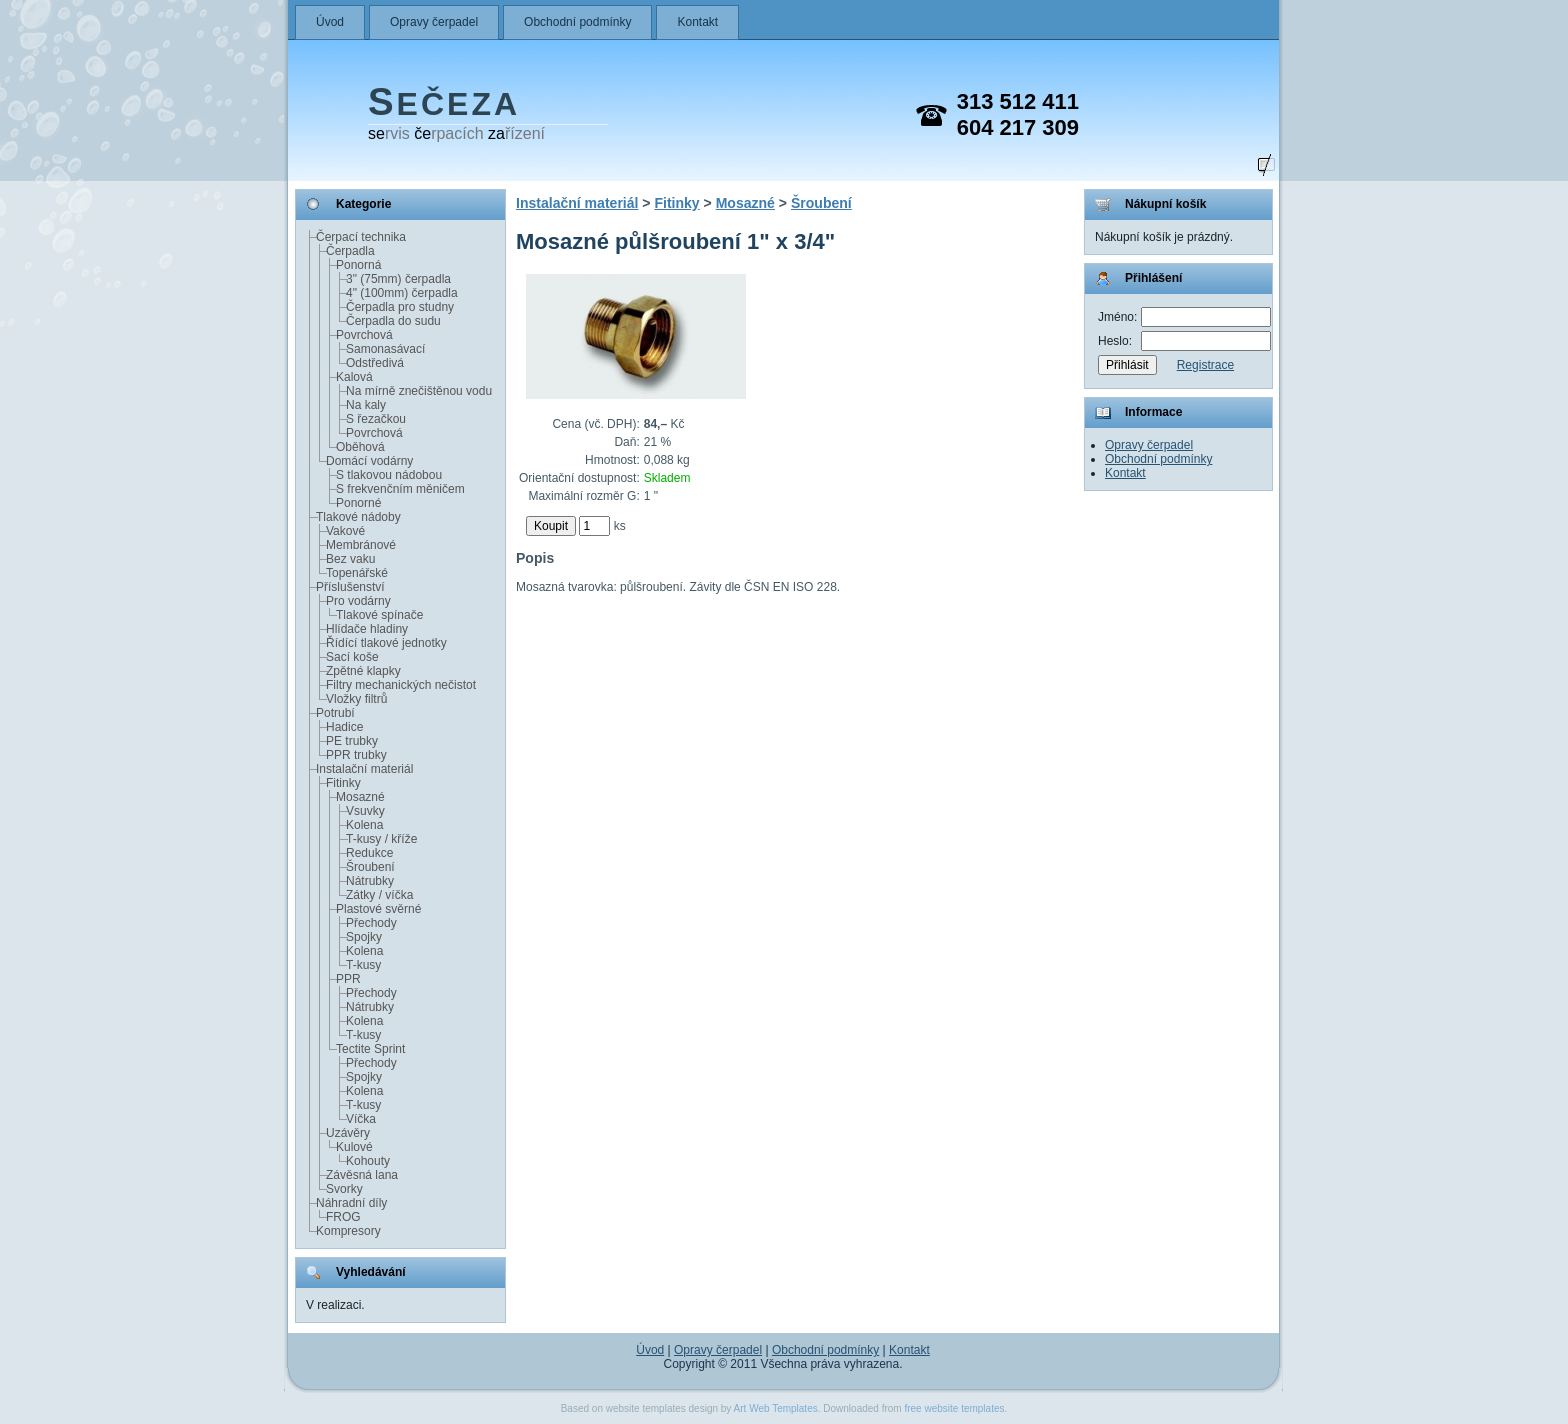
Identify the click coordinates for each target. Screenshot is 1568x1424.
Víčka (361, 1119)
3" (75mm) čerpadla (398, 279)
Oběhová (360, 447)
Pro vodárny (358, 601)
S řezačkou (376, 419)
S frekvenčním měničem (400, 489)
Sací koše (352, 657)
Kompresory (348, 1231)
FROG (343, 1217)
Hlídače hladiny (367, 629)
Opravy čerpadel (434, 22)
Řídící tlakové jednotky (386, 643)
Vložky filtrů (356, 699)
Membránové (361, 545)
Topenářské (357, 573)
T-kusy (363, 965)
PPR (348, 979)
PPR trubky (356, 755)
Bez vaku (350, 559)
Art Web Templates (776, 1408)
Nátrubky (370, 881)
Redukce (369, 853)
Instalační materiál (364, 769)
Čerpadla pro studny (400, 307)
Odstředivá (375, 363)
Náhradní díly (351, 1203)
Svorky (344, 1189)
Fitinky (343, 783)
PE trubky (352, 741)
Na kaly (366, 405)
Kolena (364, 825)
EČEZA (444, 104)
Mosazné (360, 797)
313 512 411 (1018, 101)
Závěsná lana (362, 1175)
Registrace (1205, 365)
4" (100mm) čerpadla (402, 293)
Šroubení (370, 867)
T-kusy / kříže (381, 839)
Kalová (354, 377)
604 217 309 (1018, 127)
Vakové (345, 531)
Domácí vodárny (369, 461)
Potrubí (335, 713)
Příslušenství (350, 587)
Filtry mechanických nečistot (401, 685)
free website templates (954, 1408)
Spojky (364, 937)
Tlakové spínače (379, 615)
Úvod (330, 22)
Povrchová (364, 335)
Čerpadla (350, 251)
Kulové (354, 1147)
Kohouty (368, 1161)
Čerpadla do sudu (393, 321)
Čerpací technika (361, 237)
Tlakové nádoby (358, 517)
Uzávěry (348, 1133)
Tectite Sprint (370, 1049)
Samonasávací (385, 349)
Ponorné (358, 503)
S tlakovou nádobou (389, 475)
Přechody (371, 923)
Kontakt (697, 22)
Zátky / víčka (379, 895)
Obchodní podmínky (577, 22)
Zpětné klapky (363, 671)
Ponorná (358, 265)
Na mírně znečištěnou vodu (419, 391)
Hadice (344, 727)
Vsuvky (365, 811)
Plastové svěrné (378, 909)
